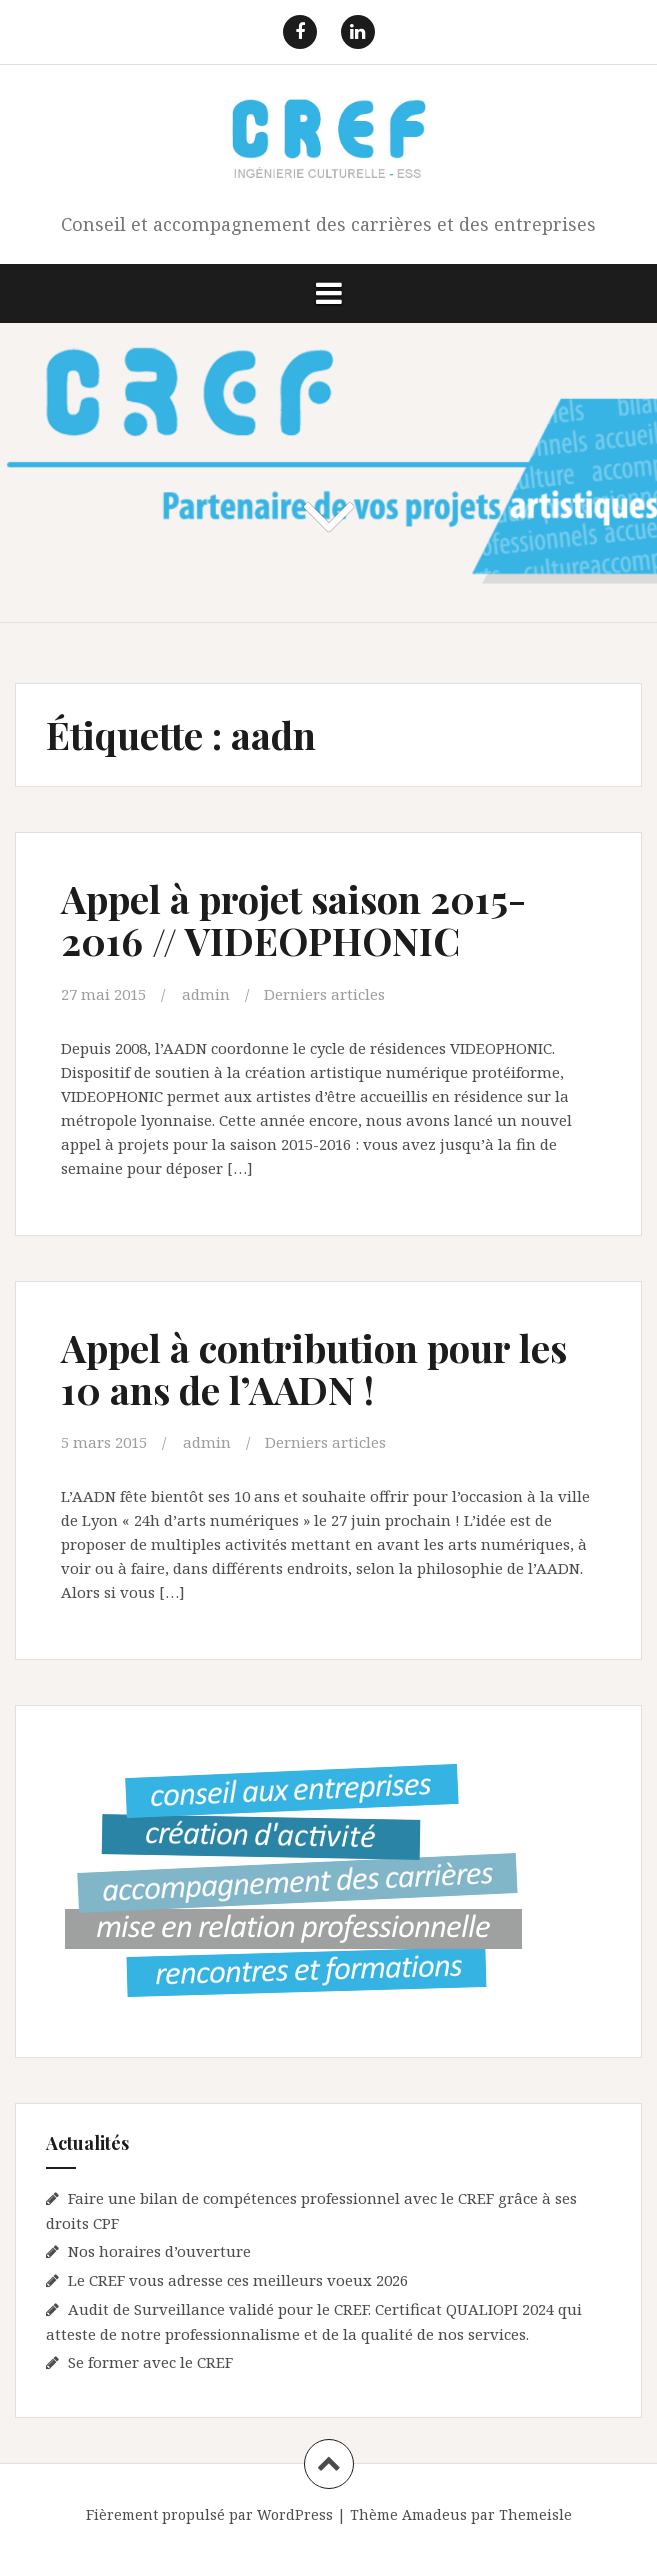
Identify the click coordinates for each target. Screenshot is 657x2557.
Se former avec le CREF (150, 2362)
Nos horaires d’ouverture (159, 2251)
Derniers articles (324, 994)
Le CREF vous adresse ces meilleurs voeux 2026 (238, 2280)
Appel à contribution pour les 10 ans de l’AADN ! (314, 1368)
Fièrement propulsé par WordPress (209, 2514)
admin (206, 994)
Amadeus (434, 2514)
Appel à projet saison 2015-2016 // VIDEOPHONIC (293, 919)
